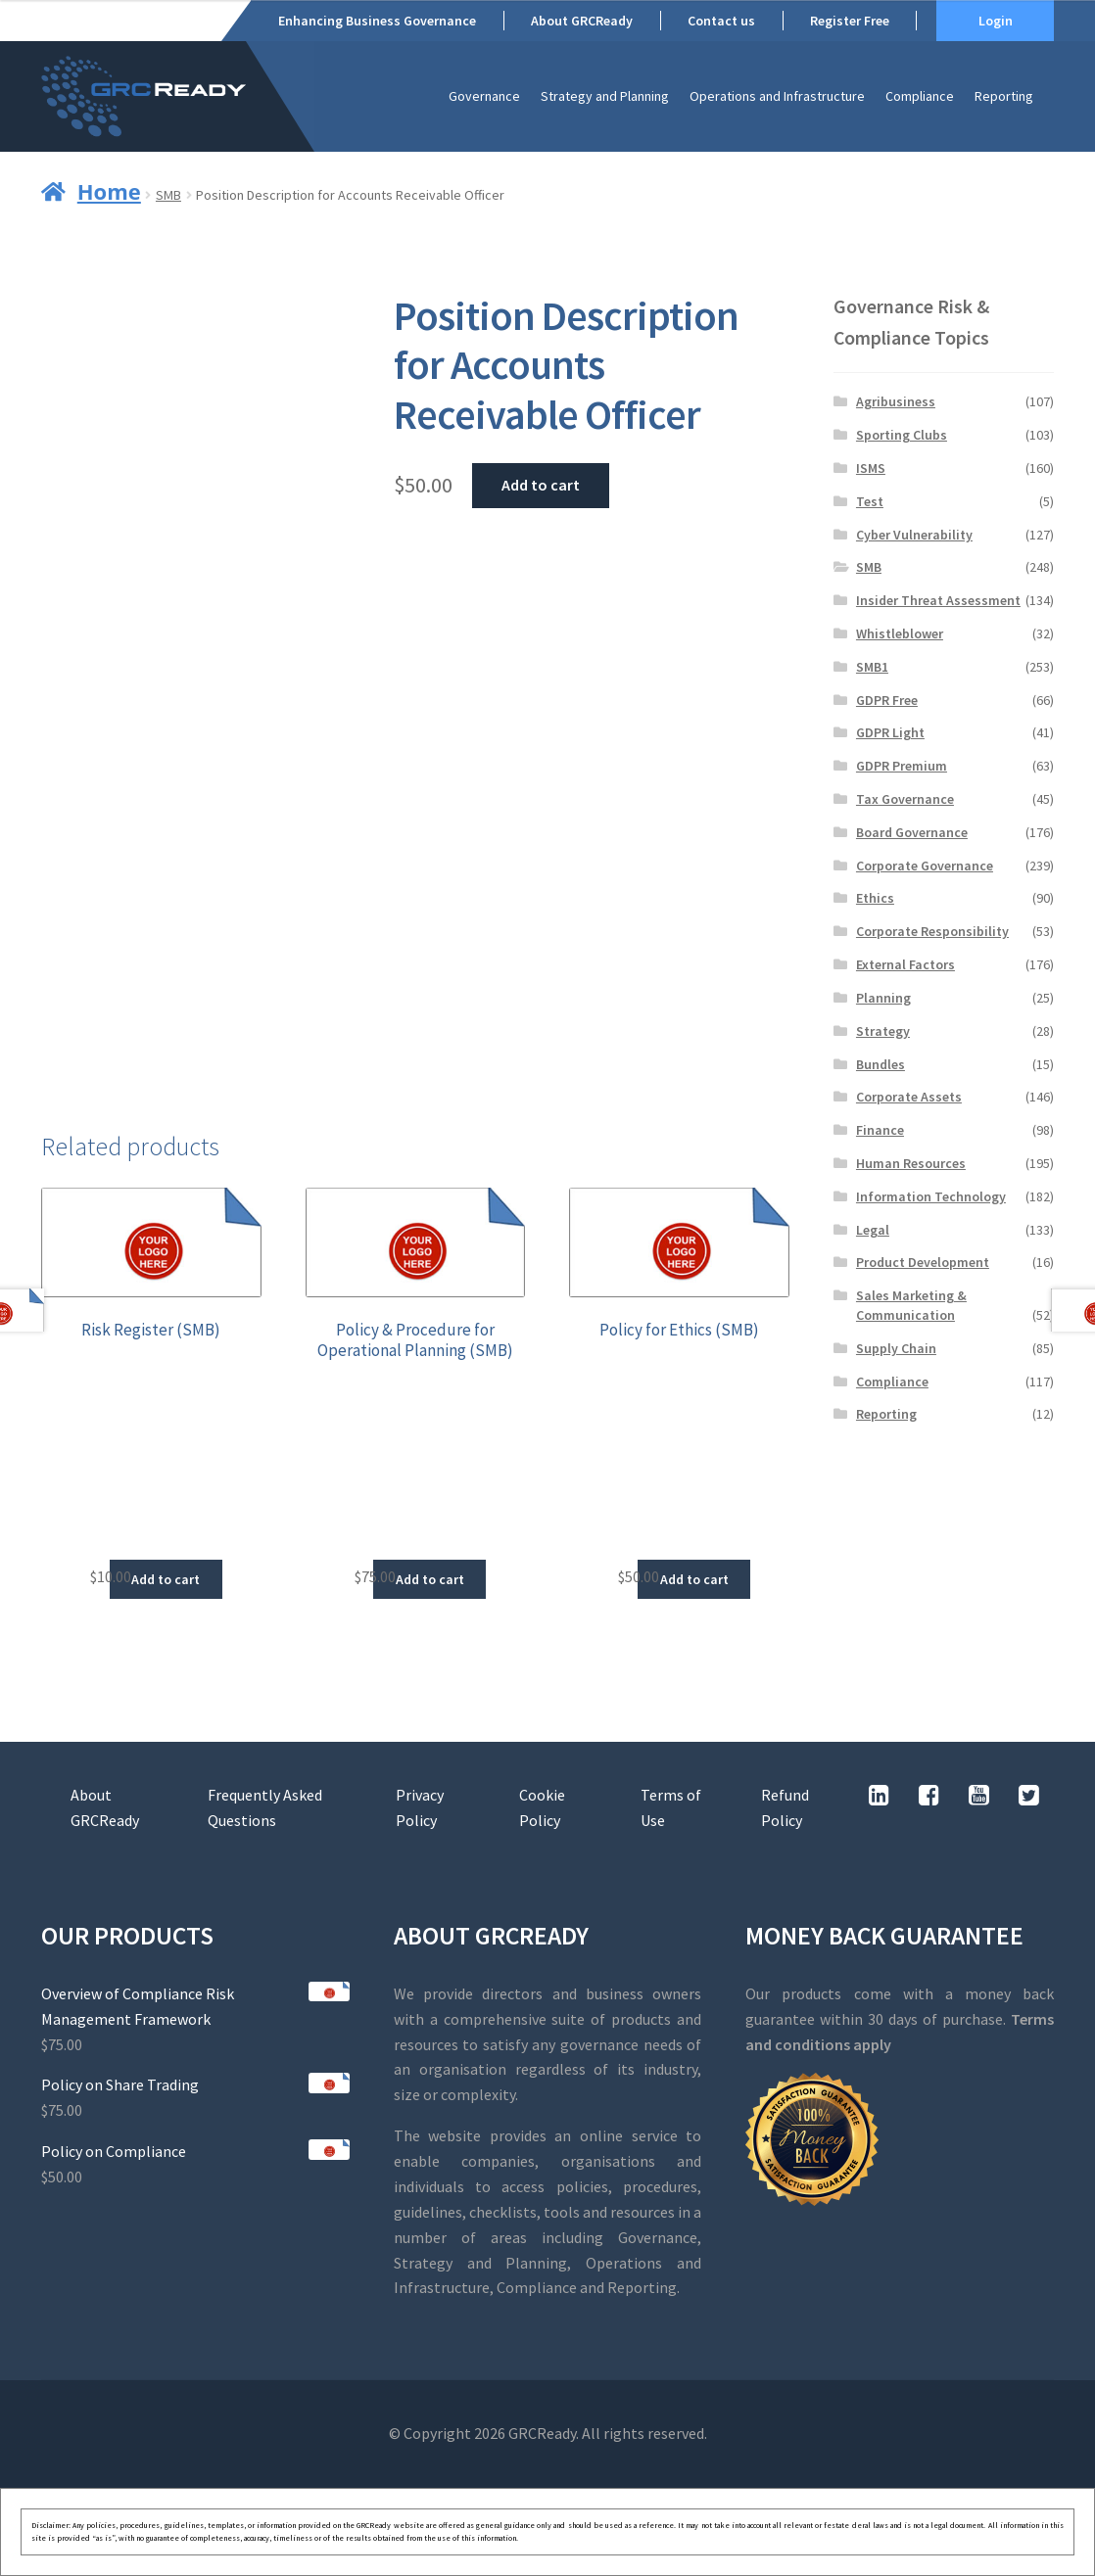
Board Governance (912, 832)
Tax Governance (905, 799)
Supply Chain (896, 1348)
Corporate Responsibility (932, 931)
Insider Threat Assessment (938, 600)
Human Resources (911, 1163)
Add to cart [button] (165, 1579)
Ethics (875, 898)
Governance (484, 96)
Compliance (919, 96)
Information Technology (931, 1196)
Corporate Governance (924, 865)
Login (995, 20)
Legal (872, 1230)
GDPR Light (890, 732)
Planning (883, 998)
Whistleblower (899, 633)
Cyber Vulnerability (914, 534)
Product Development (922, 1262)
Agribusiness (895, 401)
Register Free (849, 20)
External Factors (905, 964)
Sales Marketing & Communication (911, 1305)
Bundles (880, 1064)
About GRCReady (582, 20)
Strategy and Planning (605, 96)
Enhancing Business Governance (377, 20)
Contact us (721, 20)
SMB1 (872, 667)
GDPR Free (887, 700)
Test (869, 501)
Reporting (1004, 96)
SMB (168, 195)
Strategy (883, 1031)
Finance (880, 1130)
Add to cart (540, 484)
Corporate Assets (909, 1096)
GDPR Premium (901, 765)
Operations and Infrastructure (777, 96)
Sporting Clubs (901, 435)
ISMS (870, 468)
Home (109, 191)
